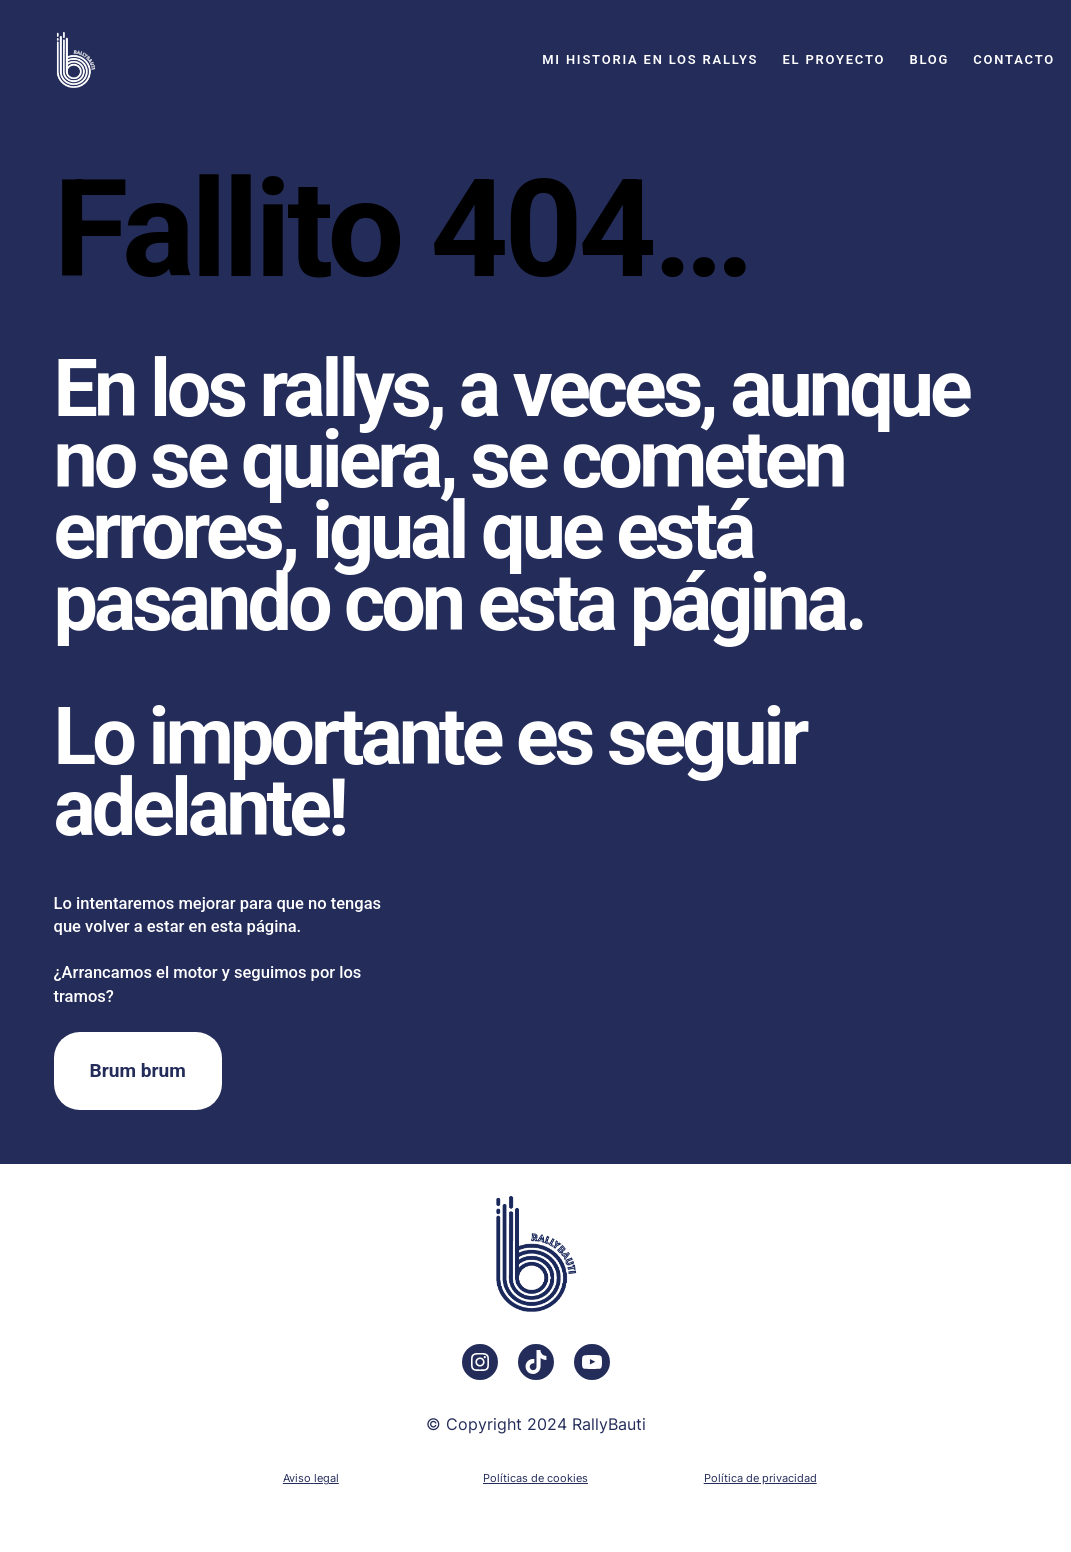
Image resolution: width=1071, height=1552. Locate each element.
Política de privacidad (760, 1478)
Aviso (297, 1478)
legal (326, 1478)
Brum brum (138, 1070)
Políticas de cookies (535, 1478)
